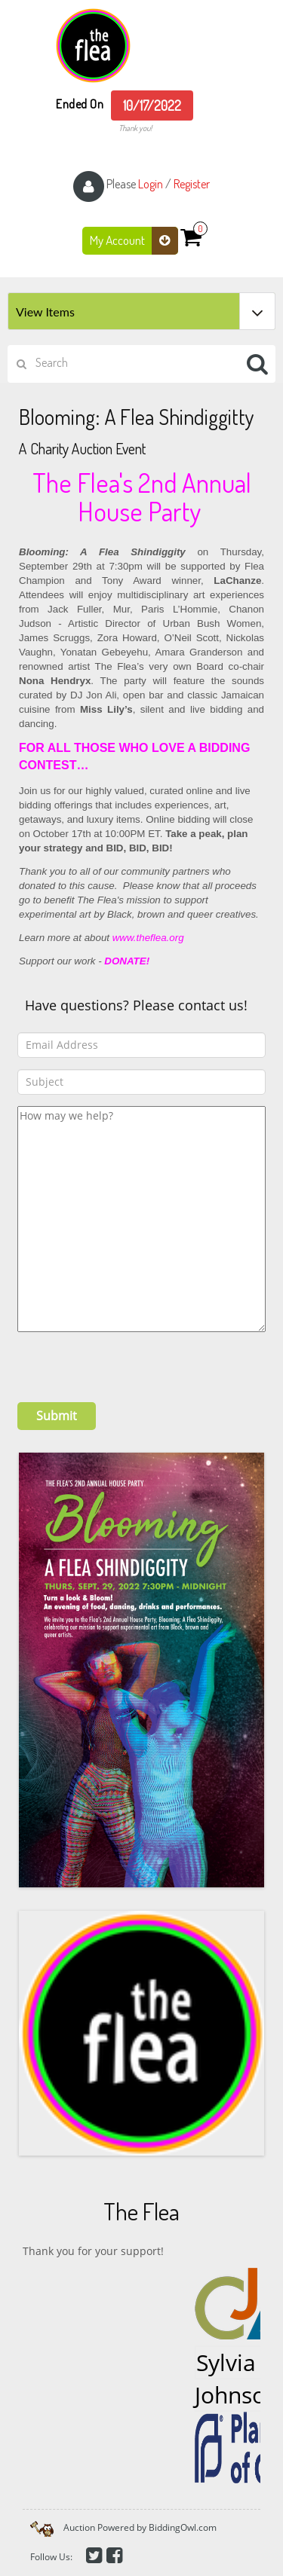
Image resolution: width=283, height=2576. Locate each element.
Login (150, 183)
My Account (134, 241)
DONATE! (126, 961)
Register (192, 183)
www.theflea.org (149, 937)
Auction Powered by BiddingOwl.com (140, 2527)
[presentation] (132, 1361)
